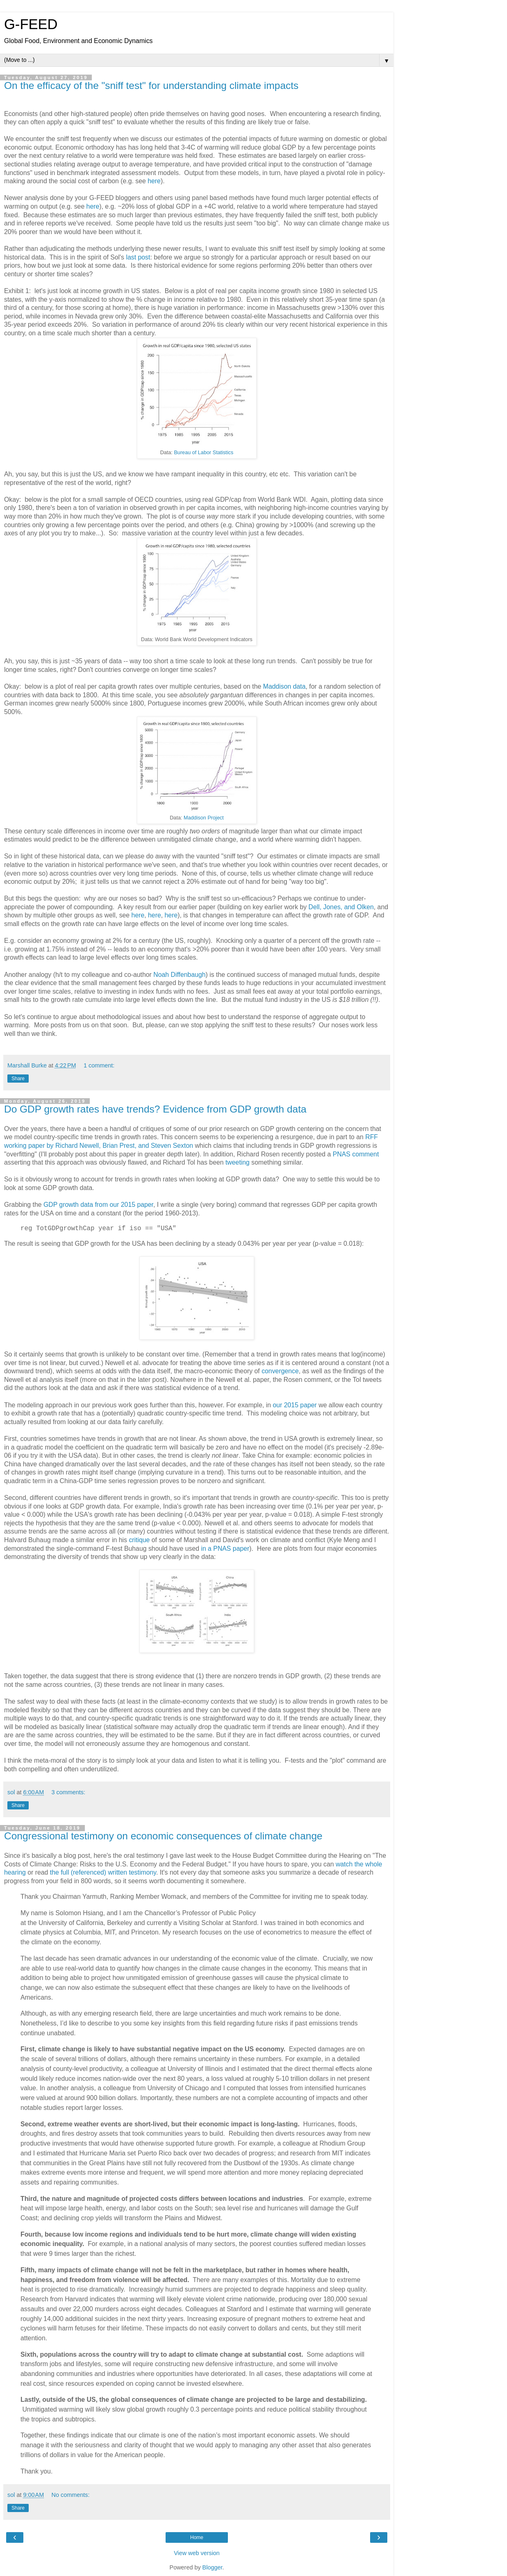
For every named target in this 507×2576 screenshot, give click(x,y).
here (154, 180)
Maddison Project (204, 818)
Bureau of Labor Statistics (203, 452)
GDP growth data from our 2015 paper (98, 1204)
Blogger (212, 2567)
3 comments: (68, 1792)
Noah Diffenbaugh (179, 974)
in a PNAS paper (225, 1548)
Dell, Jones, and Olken (341, 906)
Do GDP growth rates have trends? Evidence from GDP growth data (155, 1109)
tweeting (237, 1162)
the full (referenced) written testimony (103, 1872)
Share (18, 1078)
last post (138, 257)
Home (196, 2537)
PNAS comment (356, 1154)
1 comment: (99, 1065)
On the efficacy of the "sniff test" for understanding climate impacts (151, 85)
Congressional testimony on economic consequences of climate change (163, 1835)
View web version (197, 2553)
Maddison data (284, 686)
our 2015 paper (294, 1405)
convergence (280, 1371)
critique (139, 1539)
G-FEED (31, 24)
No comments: (71, 2495)
